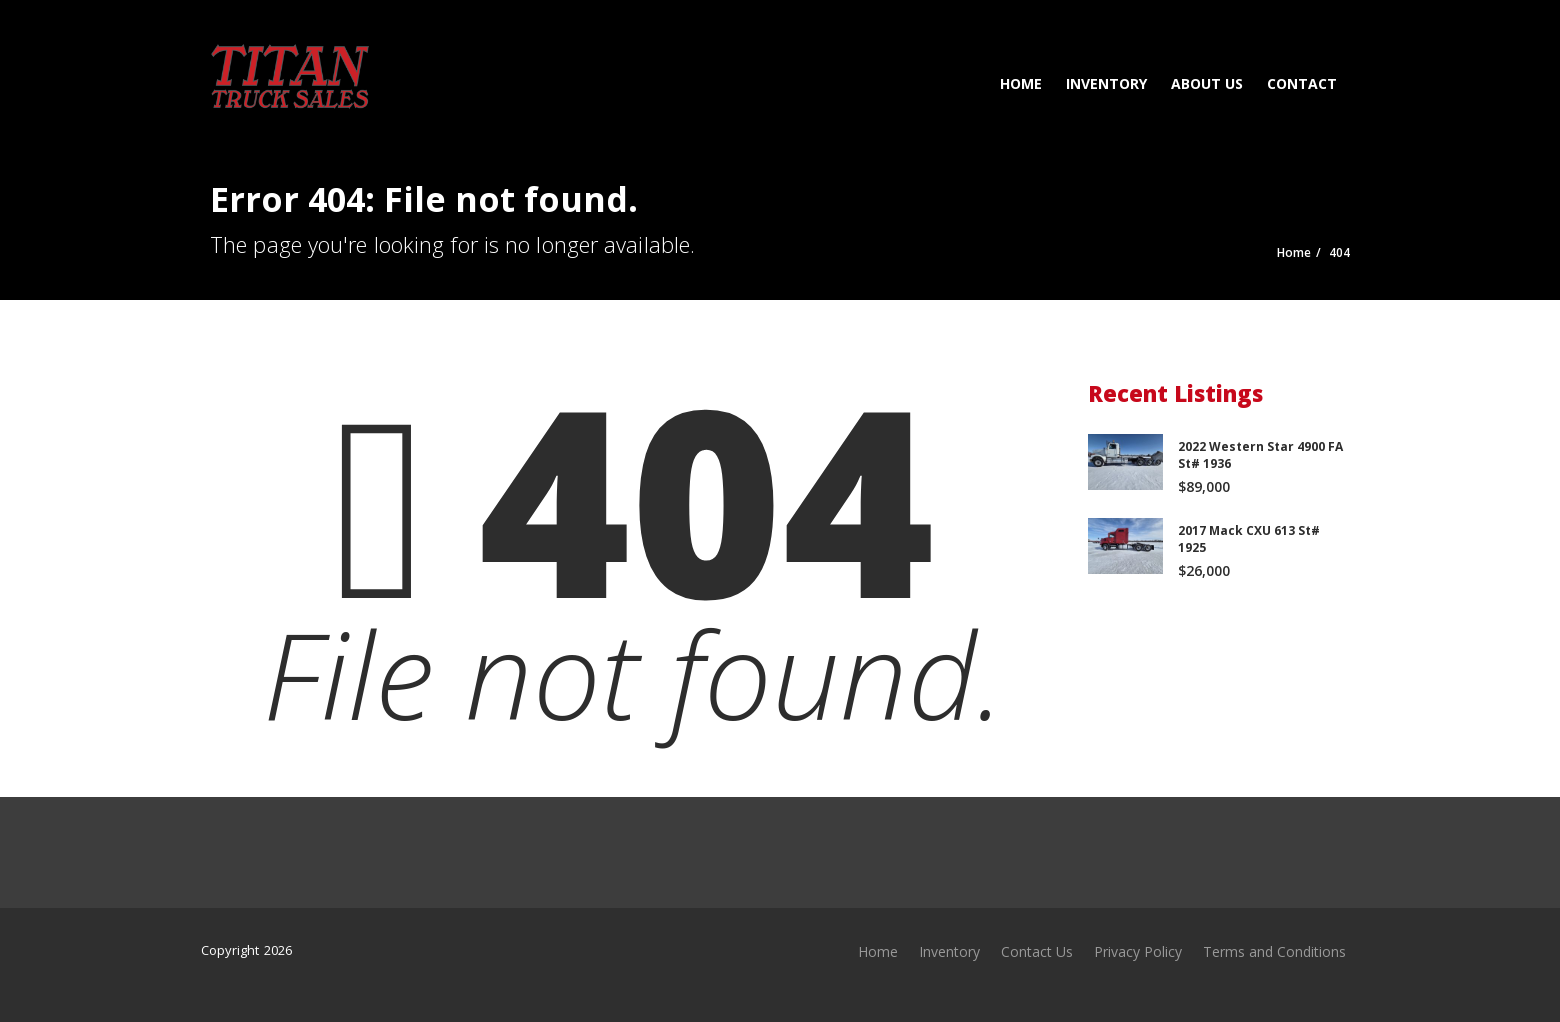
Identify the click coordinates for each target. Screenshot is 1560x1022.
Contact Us (1037, 951)
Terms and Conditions (1274, 951)
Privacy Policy (1138, 951)
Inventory (1106, 83)
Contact (1302, 83)
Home (1021, 83)
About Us (1207, 83)
